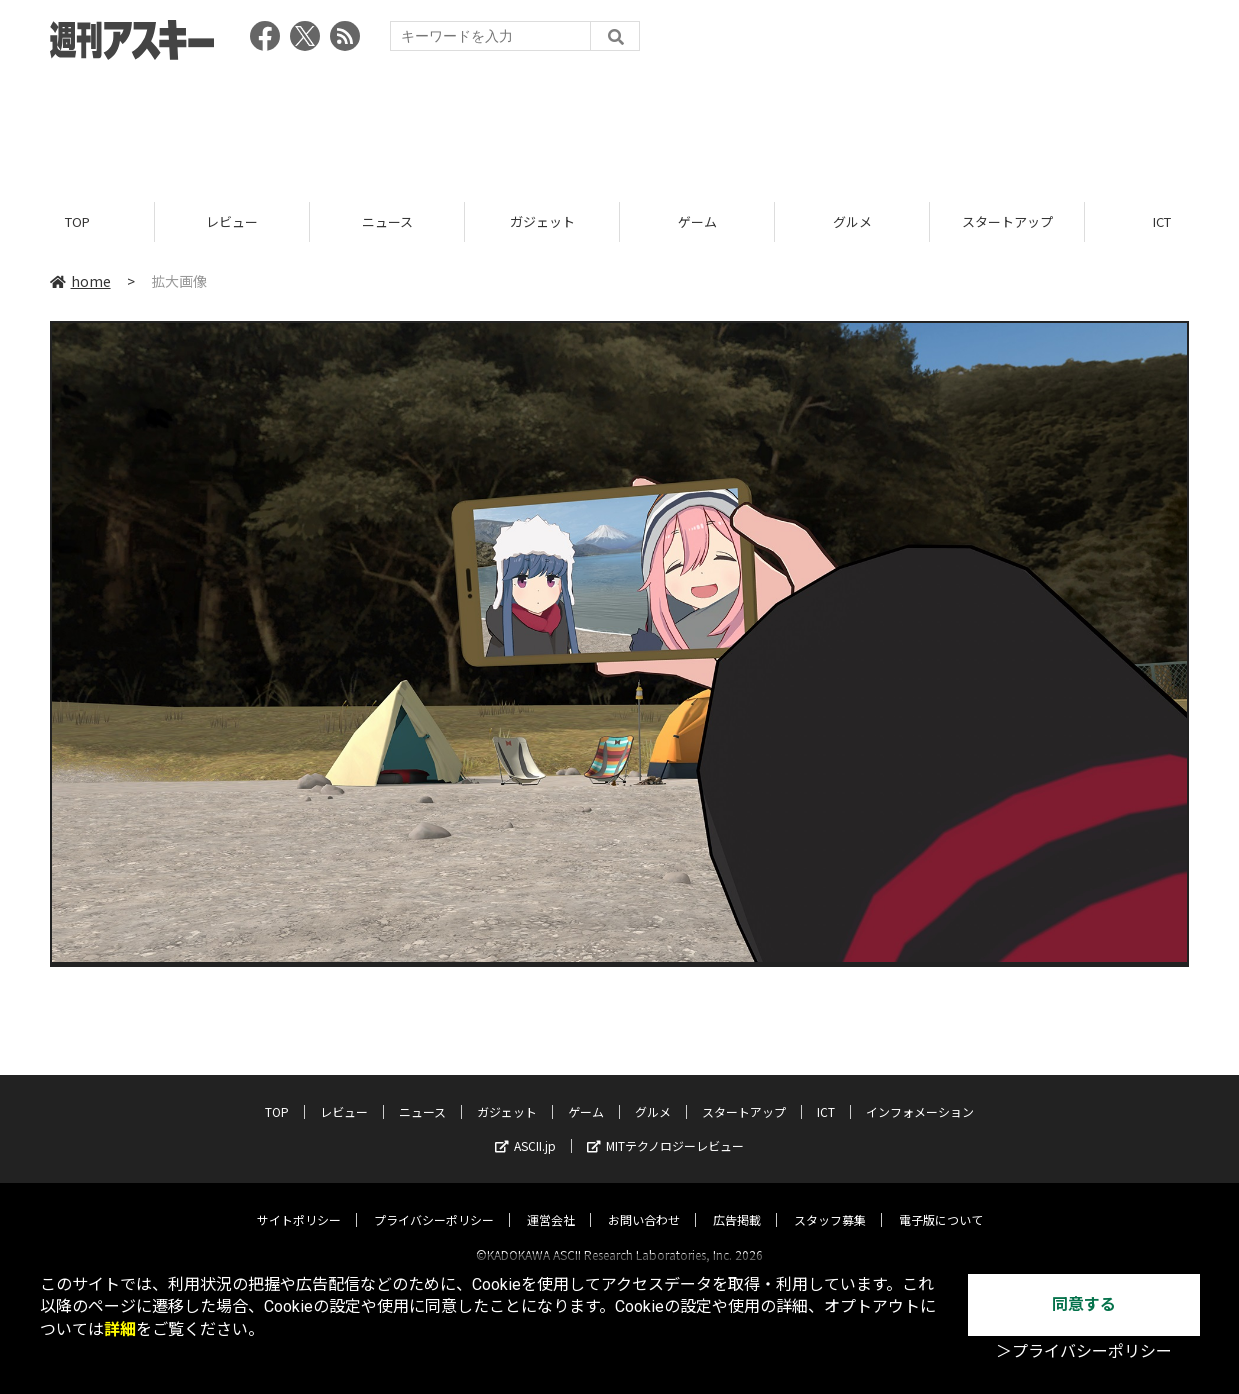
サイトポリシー (299, 1201)
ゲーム (697, 222)
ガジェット (542, 222)
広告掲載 (737, 1201)
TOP (77, 222)
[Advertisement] (620, 125)
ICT (826, 1093)
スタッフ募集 (830, 1201)
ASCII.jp (525, 1127)
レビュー (232, 222)
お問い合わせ (644, 1201)
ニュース (387, 222)
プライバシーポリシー (434, 1201)
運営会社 (551, 1201)
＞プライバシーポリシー (1084, 1351)
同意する (1084, 1304)
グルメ (852, 222)
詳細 (120, 1329)
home (80, 282)
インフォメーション (920, 1093)
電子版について (941, 1201)
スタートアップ (1007, 222)
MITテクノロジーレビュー (665, 1127)
